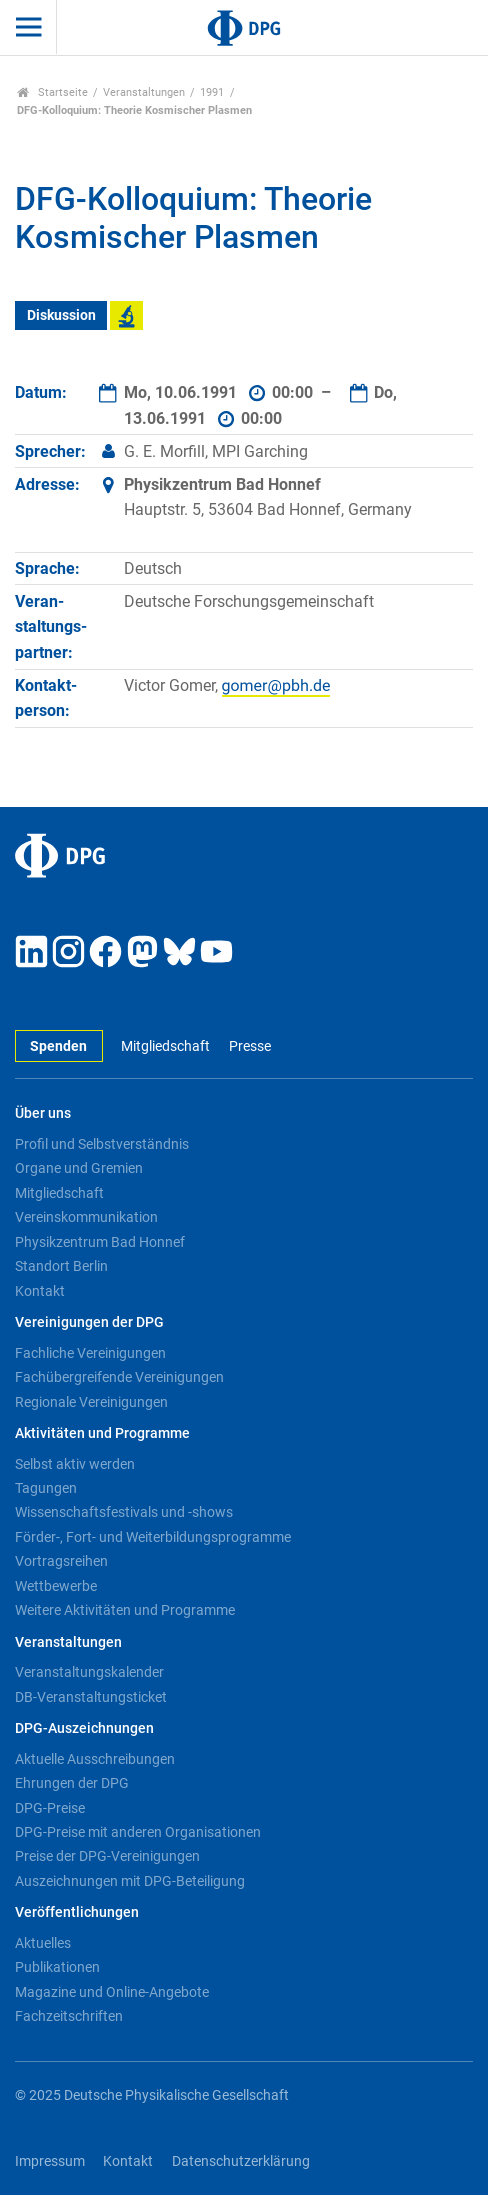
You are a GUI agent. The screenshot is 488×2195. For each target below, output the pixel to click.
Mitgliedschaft (165, 1046)
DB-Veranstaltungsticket (91, 1697)
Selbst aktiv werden (75, 1464)
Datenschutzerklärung (241, 2161)
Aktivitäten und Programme (102, 1433)
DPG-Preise (50, 1808)
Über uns (43, 1113)
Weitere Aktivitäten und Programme (125, 1610)
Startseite (52, 92)
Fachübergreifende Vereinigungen (119, 1377)
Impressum (50, 2161)
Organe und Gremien (79, 1168)
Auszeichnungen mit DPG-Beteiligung (130, 1881)
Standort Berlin (61, 1266)
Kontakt (40, 1291)
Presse (250, 1046)
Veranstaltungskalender (89, 1672)
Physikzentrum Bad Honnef (100, 1242)
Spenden (58, 1046)
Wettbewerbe (56, 1586)
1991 (212, 92)
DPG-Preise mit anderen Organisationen (138, 1832)
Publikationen (57, 1967)
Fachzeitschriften (69, 2016)
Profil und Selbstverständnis (102, 1144)
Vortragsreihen (61, 1561)
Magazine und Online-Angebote (112, 1992)
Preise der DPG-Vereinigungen (107, 1856)
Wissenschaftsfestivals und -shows (124, 1512)
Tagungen (46, 1488)
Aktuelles (43, 1943)
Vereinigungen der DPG (89, 1322)
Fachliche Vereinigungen (90, 1353)
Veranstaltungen (144, 92)
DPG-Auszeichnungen (84, 1728)
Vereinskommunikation (86, 1217)
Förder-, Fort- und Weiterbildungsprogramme (153, 1537)
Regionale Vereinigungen (91, 1402)
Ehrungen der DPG (72, 1783)
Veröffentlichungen (77, 1912)
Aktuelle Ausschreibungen (95, 1759)
